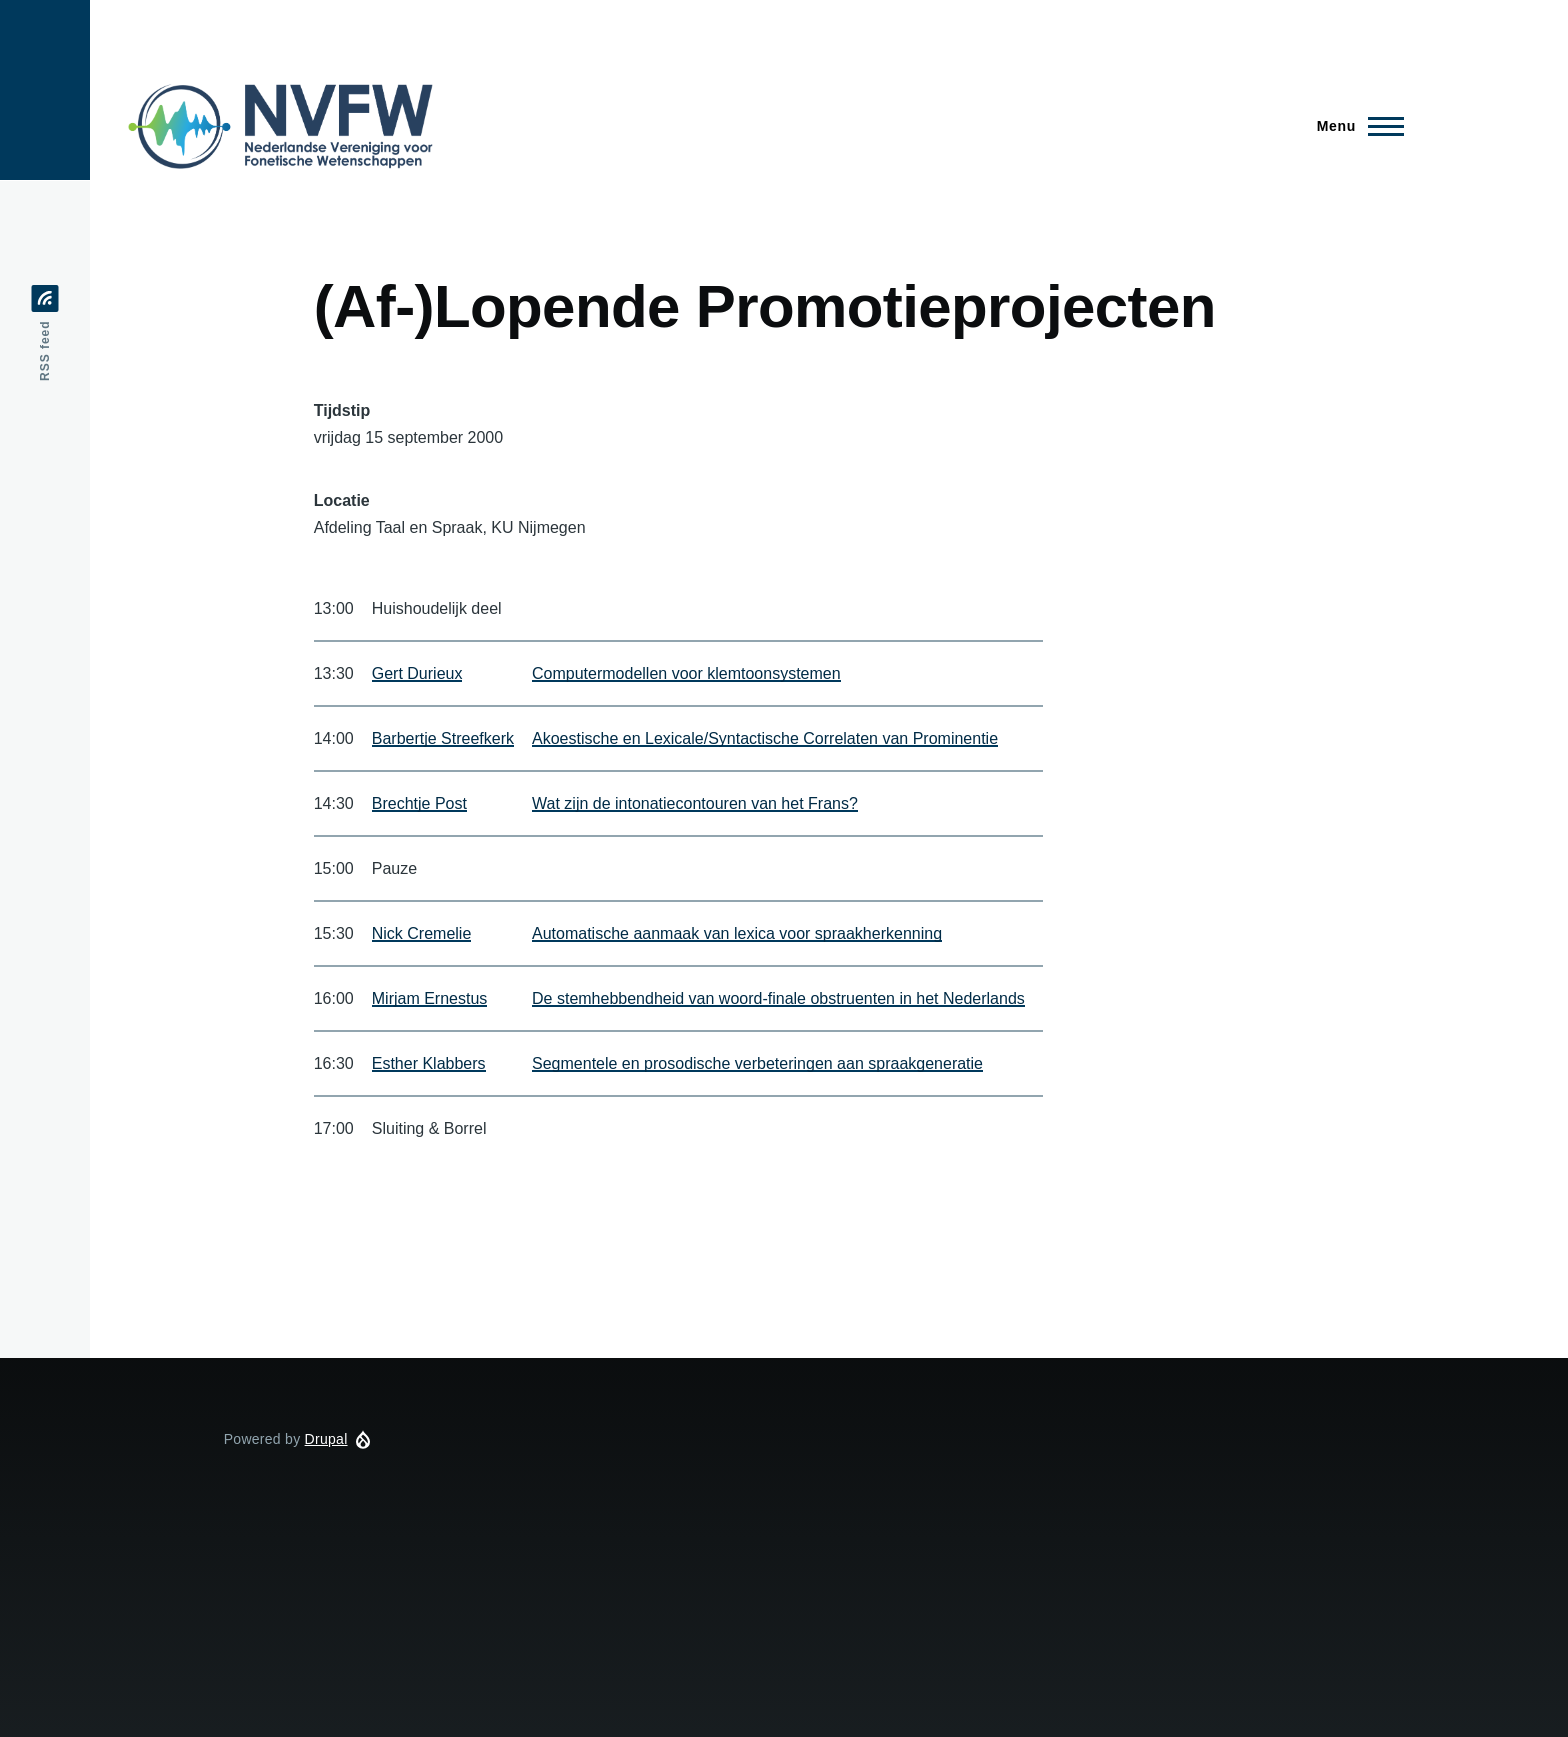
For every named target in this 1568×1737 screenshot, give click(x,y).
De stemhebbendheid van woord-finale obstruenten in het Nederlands (778, 998)
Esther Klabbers (429, 1063)
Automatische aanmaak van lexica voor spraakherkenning (737, 933)
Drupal (326, 1439)
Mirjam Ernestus (430, 998)
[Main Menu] (1354, 126)
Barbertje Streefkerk (443, 738)
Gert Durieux (417, 673)
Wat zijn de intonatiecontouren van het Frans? (695, 803)
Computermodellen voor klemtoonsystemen (686, 673)
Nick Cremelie (422, 933)
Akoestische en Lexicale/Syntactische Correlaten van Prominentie (765, 738)
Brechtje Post (419, 803)
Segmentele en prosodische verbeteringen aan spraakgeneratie (757, 1063)
